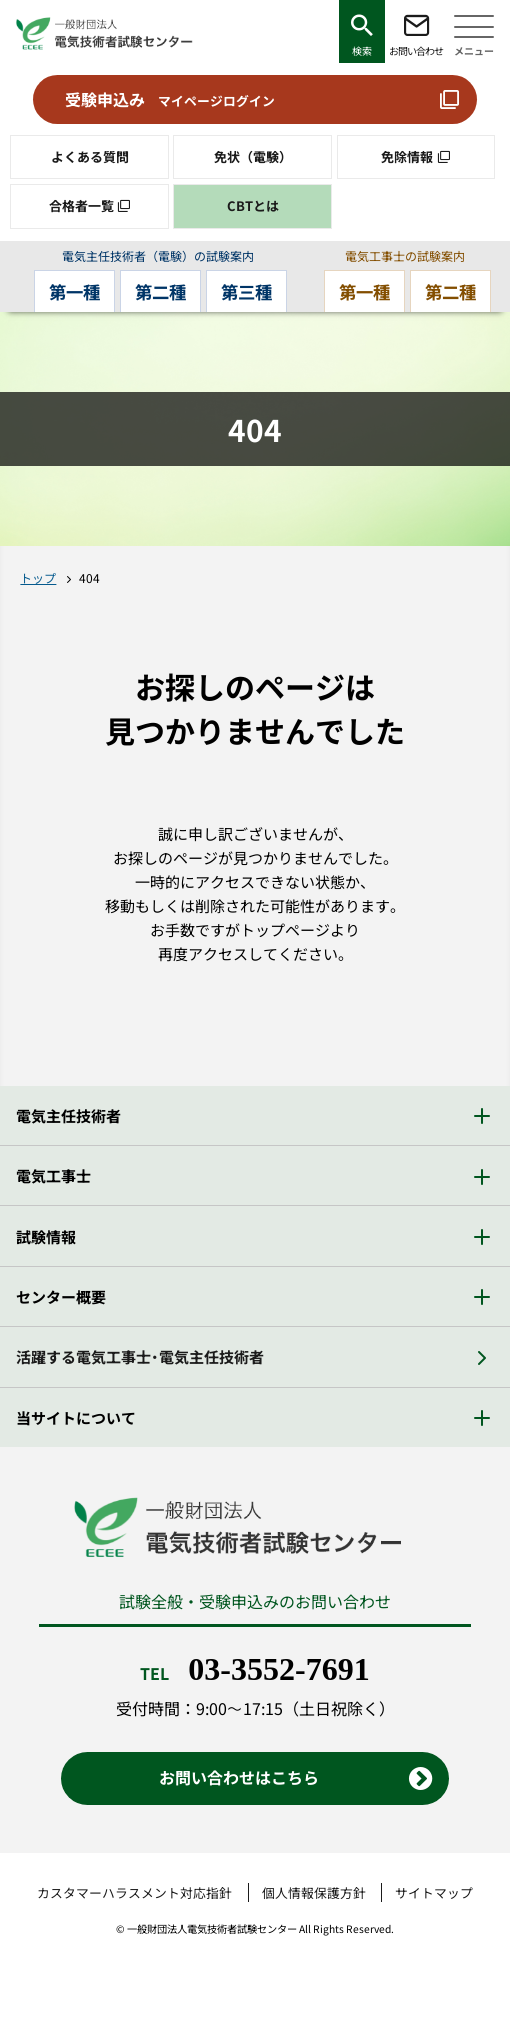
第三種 (250, 292)
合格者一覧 (81, 205)
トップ (38, 578)
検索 (362, 50)
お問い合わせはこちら (239, 1778)
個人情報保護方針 (314, 1893)
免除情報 (407, 156)
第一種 (71, 292)
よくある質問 (90, 156)
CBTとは (253, 205)
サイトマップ (434, 1893)
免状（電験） (253, 156)
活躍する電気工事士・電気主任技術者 (140, 1357)
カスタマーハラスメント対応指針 (134, 1893)
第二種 (160, 292)
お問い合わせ (416, 50)
